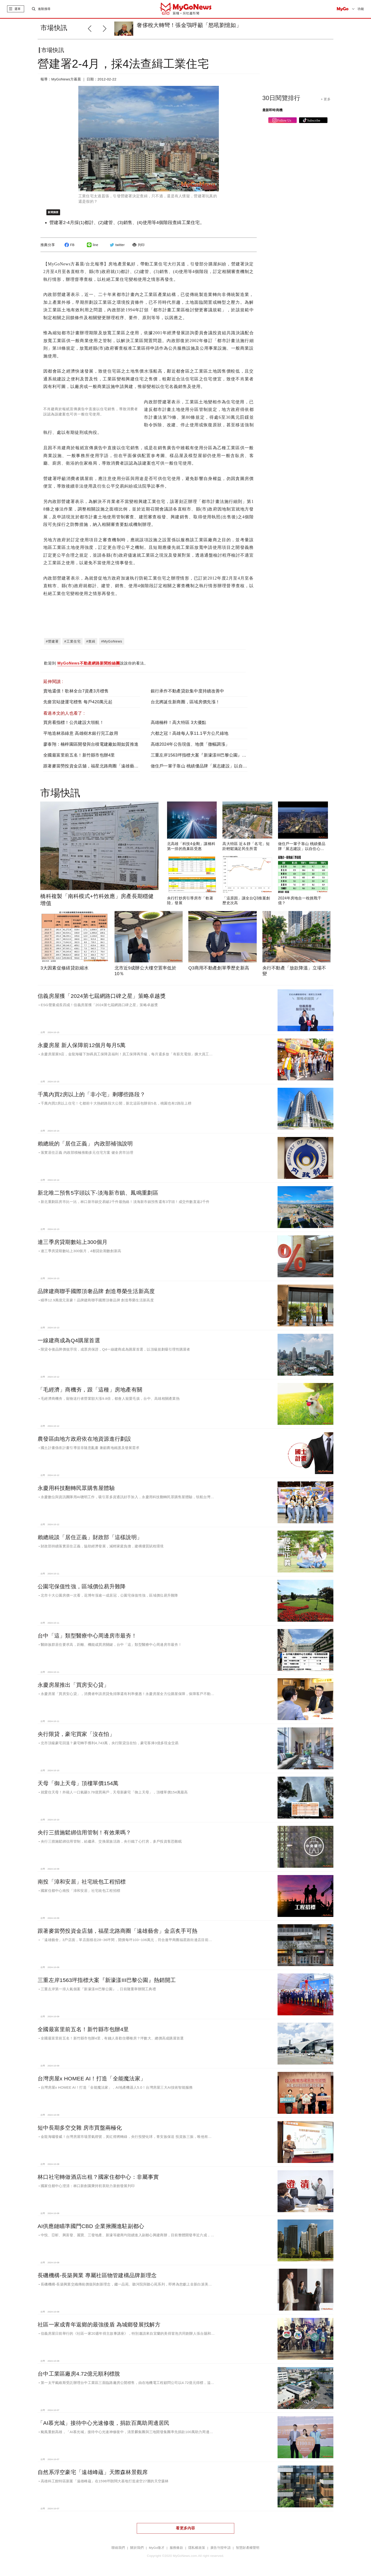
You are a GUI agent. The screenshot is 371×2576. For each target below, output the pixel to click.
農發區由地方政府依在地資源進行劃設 (84, 1439)
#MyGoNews (111, 641)
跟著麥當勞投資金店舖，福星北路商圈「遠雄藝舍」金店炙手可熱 (106, 766)
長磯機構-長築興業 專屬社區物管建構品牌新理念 (97, 2275)
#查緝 (91, 641)
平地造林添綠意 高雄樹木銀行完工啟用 (80, 733)
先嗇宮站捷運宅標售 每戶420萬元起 (77, 702)
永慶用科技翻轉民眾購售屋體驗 (76, 1488)
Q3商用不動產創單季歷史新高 (218, 967)
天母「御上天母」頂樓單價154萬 (78, 1783)
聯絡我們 (118, 2548)
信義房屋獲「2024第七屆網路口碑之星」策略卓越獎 (102, 996)
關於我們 (137, 2548)
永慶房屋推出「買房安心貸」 (73, 1685)
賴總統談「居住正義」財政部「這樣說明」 (90, 1537)
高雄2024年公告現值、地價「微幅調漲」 (190, 744)
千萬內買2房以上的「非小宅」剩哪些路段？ (91, 1094)
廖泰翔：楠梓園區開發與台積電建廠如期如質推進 (90, 744)
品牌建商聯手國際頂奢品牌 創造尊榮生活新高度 (96, 1291)
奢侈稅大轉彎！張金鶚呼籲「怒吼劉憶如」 (189, 25)
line (92, 245)
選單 (17, 8)
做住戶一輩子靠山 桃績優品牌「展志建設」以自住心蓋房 (205, 766)
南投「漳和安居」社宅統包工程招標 (82, 1882)
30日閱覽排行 (281, 98)
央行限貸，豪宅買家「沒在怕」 (76, 1734)
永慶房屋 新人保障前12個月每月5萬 (82, 1045)
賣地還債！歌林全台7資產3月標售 (76, 691)
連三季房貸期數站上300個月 (72, 1242)
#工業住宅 (72, 641)
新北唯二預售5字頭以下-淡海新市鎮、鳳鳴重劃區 (98, 1193)
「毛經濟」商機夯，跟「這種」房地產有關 (90, 1390)
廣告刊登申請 (220, 2548)
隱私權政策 (196, 2548)
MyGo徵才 (156, 2548)
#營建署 (52, 641)
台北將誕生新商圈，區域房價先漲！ (185, 702)
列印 (138, 245)
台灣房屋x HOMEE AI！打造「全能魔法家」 (92, 2078)
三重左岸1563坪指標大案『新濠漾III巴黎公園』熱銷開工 (205, 755)
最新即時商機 (272, 110)
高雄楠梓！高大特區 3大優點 (178, 722)
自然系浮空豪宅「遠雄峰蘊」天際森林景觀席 (93, 2472)
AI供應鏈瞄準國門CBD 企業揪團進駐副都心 (91, 2226)
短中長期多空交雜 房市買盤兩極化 (80, 2128)
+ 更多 (326, 99)
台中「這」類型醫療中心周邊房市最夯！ (87, 1636)
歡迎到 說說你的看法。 (96, 663)
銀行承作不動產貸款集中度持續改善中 (187, 691)
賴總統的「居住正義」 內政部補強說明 (85, 1143)
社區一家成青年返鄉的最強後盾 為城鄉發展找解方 (99, 2324)
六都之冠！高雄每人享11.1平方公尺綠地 (190, 733)
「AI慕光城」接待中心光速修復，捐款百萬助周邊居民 (104, 2423)
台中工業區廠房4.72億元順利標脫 (79, 2374)
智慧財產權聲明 (248, 2548)
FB (69, 245)
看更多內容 (185, 2528)
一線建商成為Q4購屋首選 (69, 1340)
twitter (116, 245)
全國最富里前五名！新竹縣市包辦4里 (79, 755)
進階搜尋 (44, 8)
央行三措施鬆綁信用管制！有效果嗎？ (84, 1832)
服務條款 (176, 2548)
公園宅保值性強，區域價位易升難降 (82, 1586)
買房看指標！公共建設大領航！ (73, 722)
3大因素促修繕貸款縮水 (64, 967)
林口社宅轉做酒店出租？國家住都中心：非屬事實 (98, 2177)
